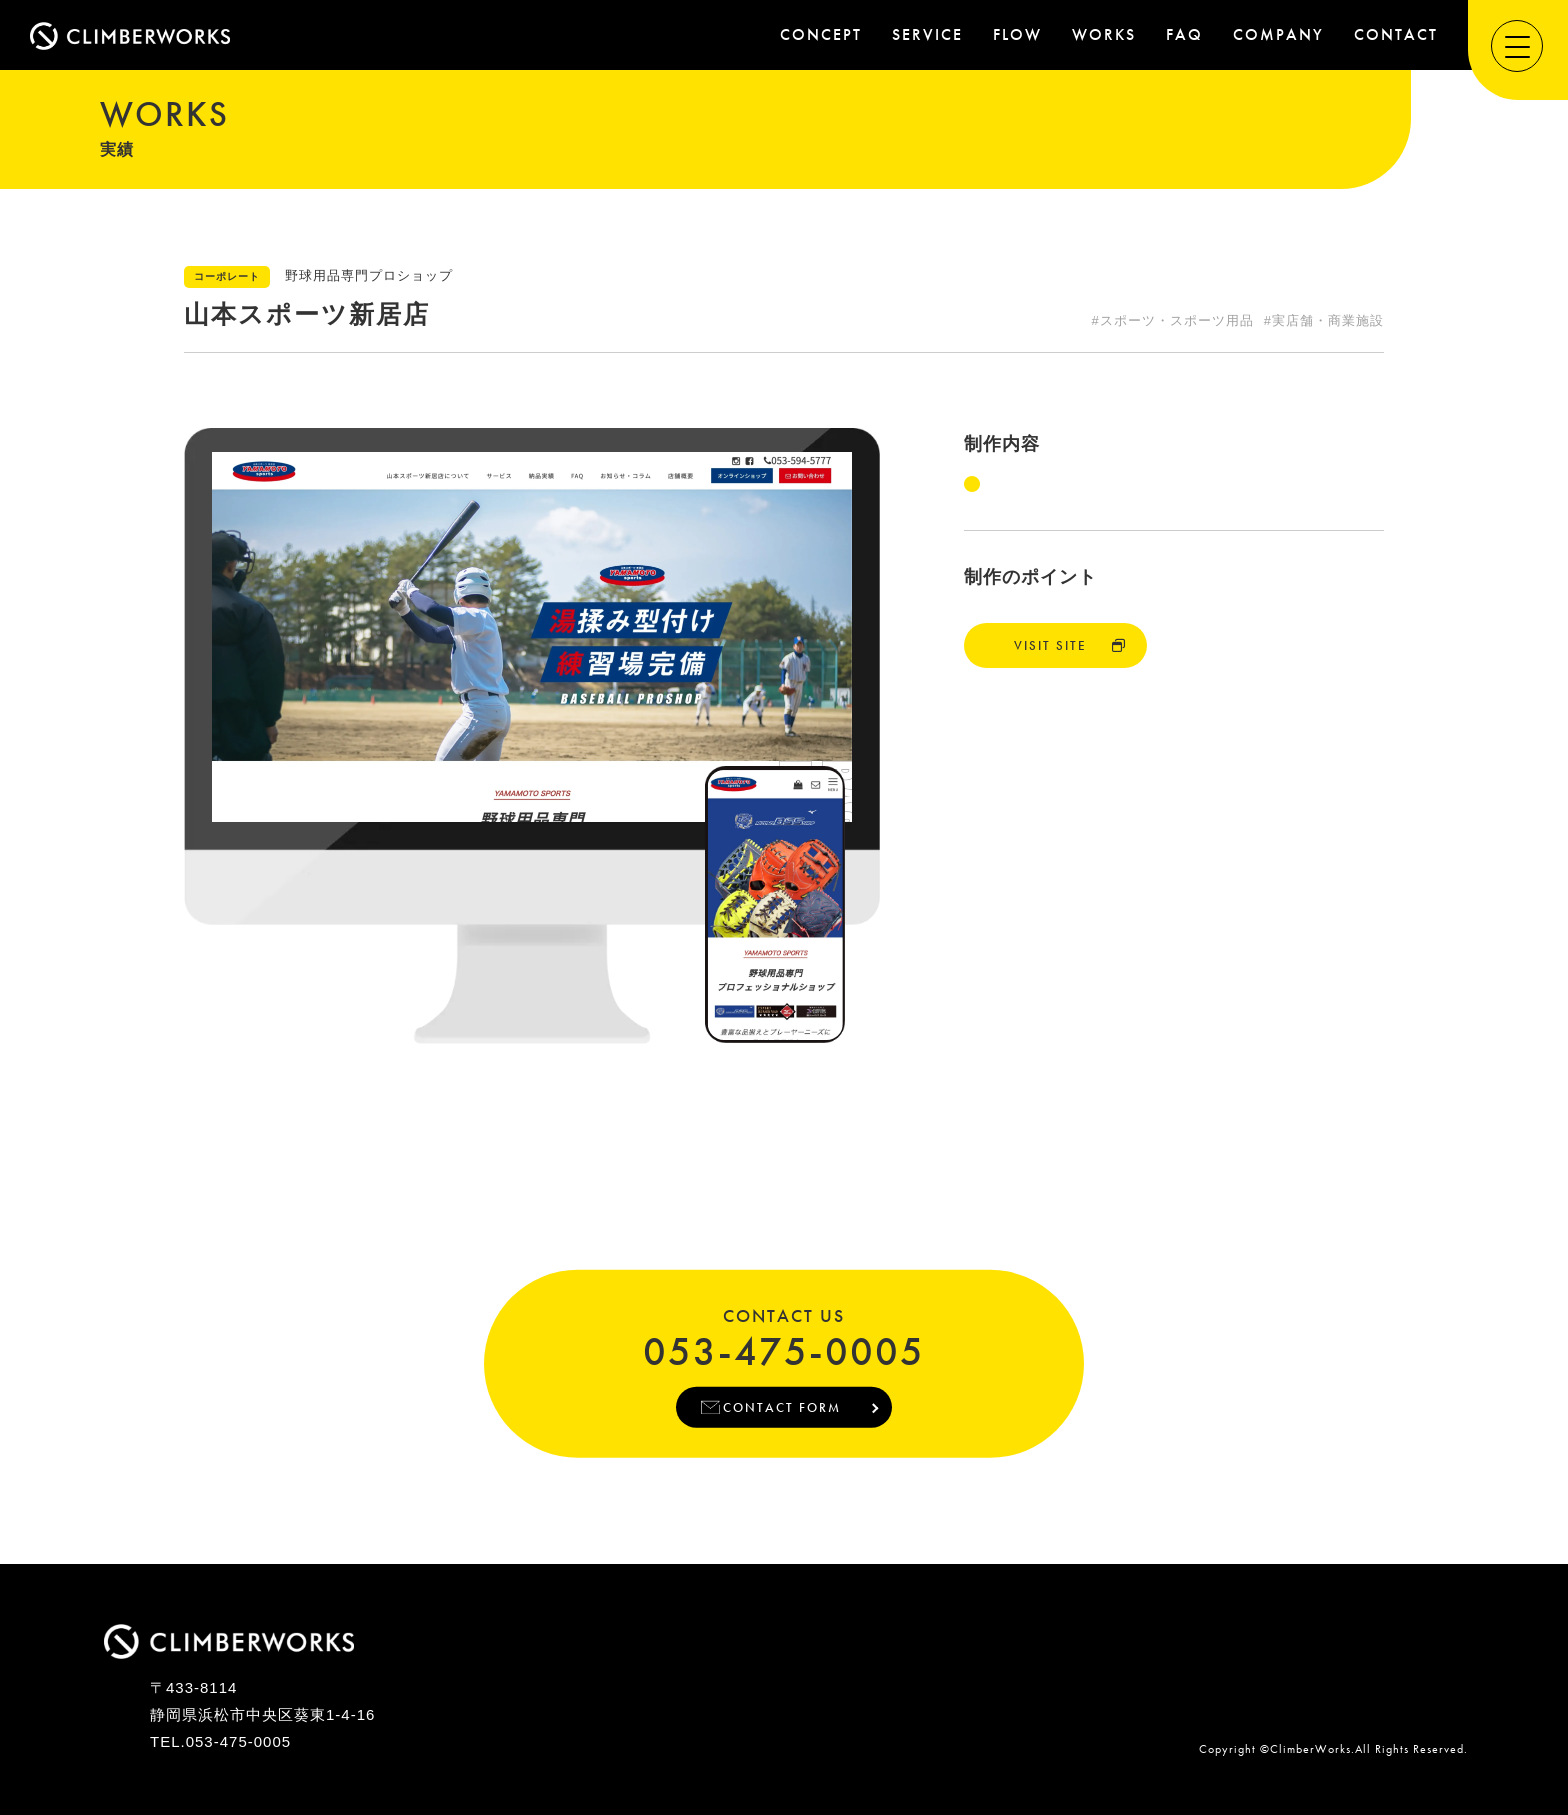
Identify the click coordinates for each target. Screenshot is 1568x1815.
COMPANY (1278, 34)
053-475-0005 (784, 1348)
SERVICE (927, 34)
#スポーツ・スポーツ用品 (1173, 320)
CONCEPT (821, 34)
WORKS (1104, 34)
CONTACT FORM (781, 1407)
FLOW (1017, 34)
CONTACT (1396, 34)
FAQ (1184, 34)
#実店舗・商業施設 (1324, 320)
